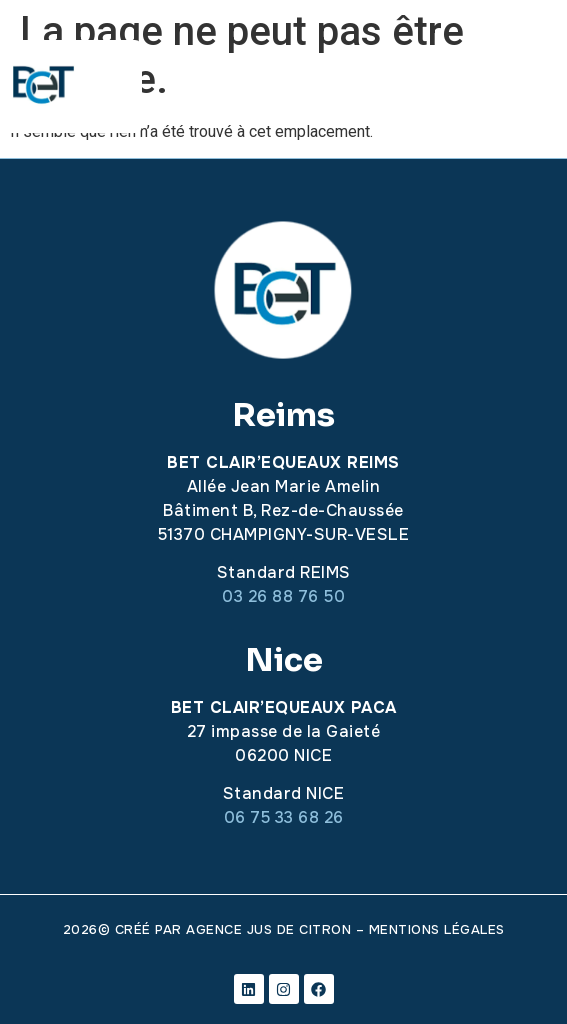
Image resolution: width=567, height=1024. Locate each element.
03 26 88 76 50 (283, 596)
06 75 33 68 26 (284, 817)
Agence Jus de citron (268, 929)
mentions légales (437, 929)
